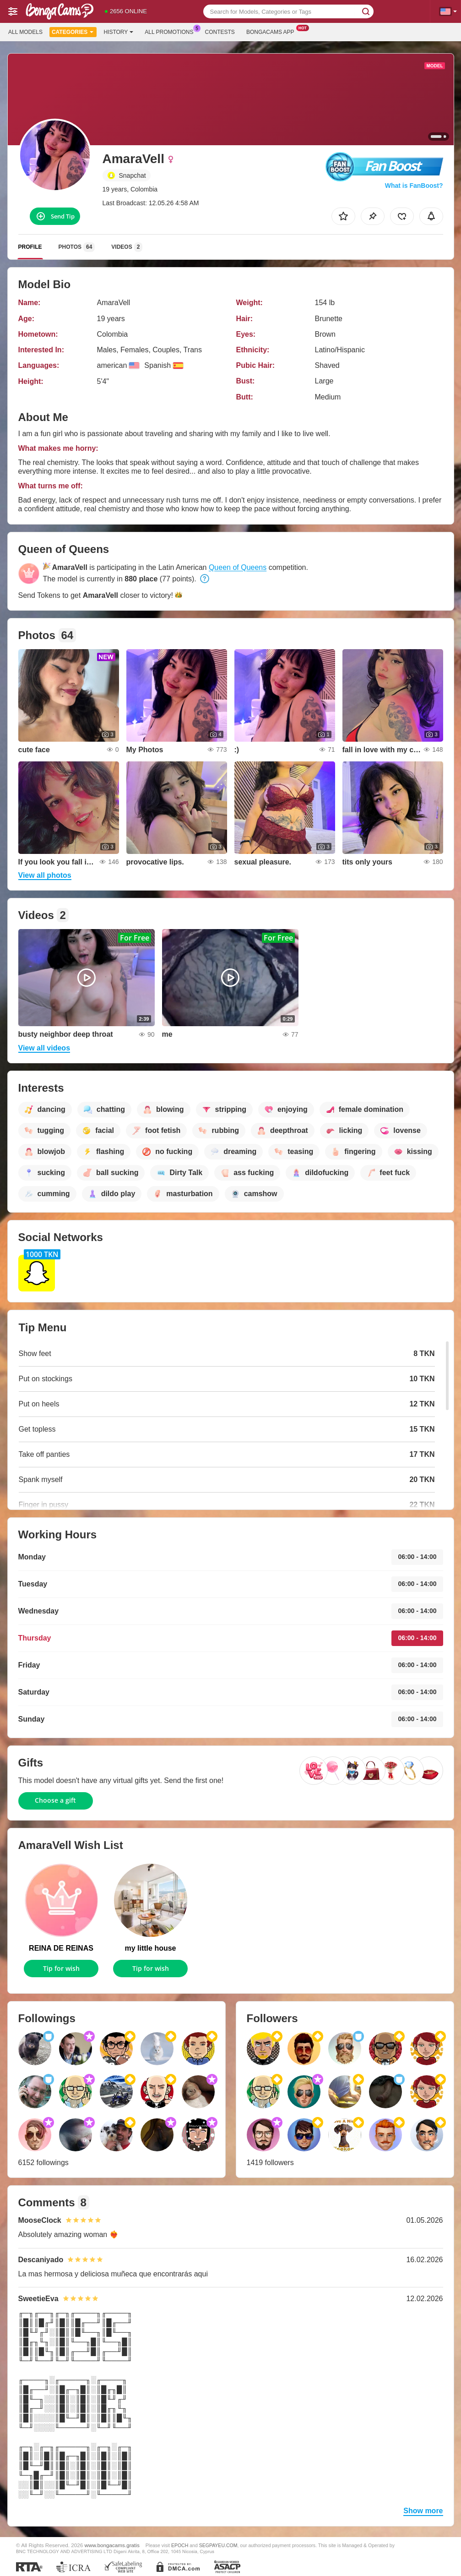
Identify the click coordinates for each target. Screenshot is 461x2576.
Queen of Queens (237, 567)
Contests (220, 32)
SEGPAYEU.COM (218, 2545)
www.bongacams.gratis (112, 2545)
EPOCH (179, 2545)
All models (25, 32)
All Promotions (171, 31)
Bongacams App (272, 31)
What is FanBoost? (414, 185)
